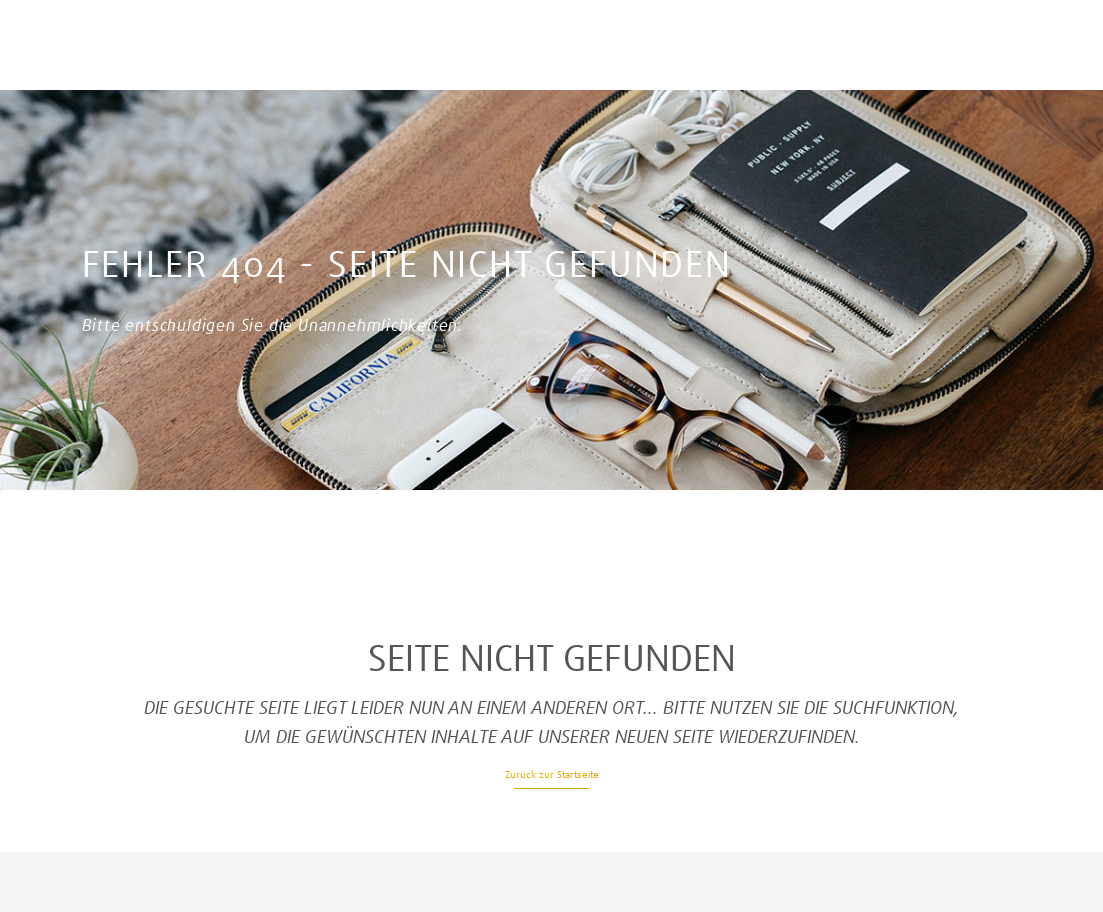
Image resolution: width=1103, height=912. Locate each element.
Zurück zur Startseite (552, 774)
